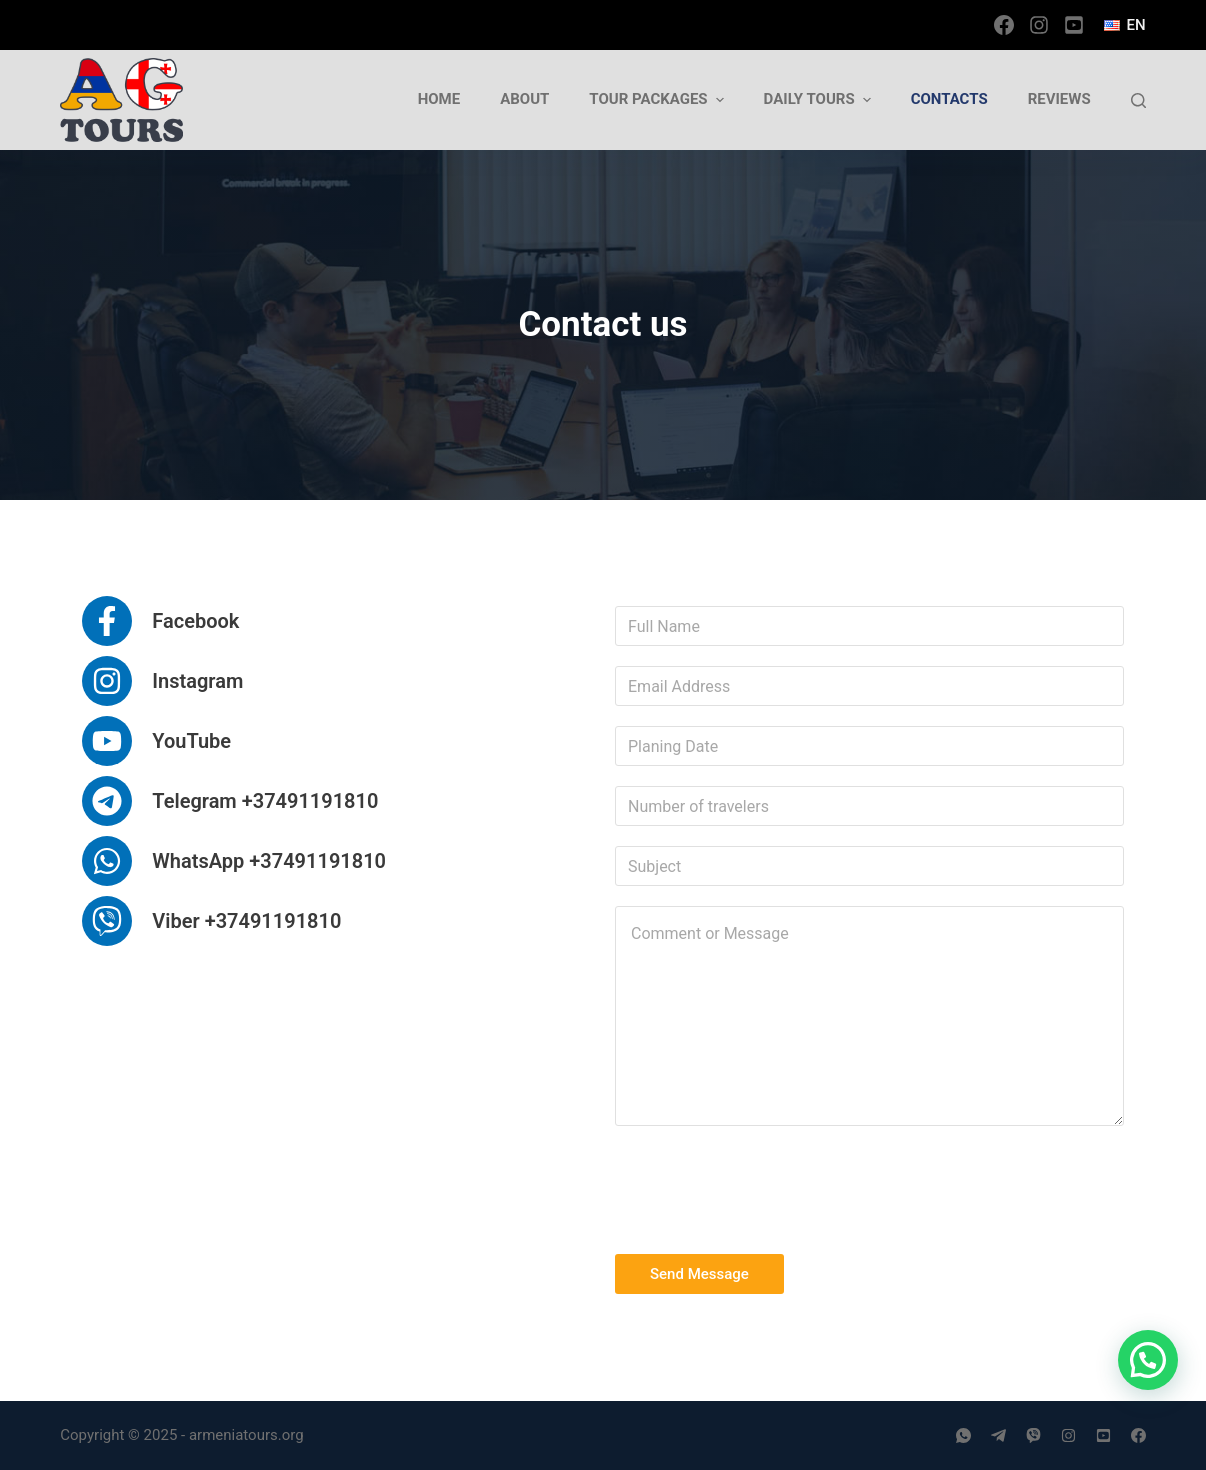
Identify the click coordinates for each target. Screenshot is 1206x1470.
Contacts (949, 99)
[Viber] (1033, 1435)
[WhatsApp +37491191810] (234, 861)
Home (439, 99)
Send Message (699, 1274)
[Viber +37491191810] (211, 921)
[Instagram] (1039, 25)
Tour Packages (658, 99)
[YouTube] (1074, 25)
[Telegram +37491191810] (230, 801)
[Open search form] (1138, 100)
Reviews (1059, 99)
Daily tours (820, 99)
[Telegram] (998, 1435)
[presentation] (767, 1185)
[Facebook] (1004, 25)
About (524, 99)
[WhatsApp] (963, 1435)
